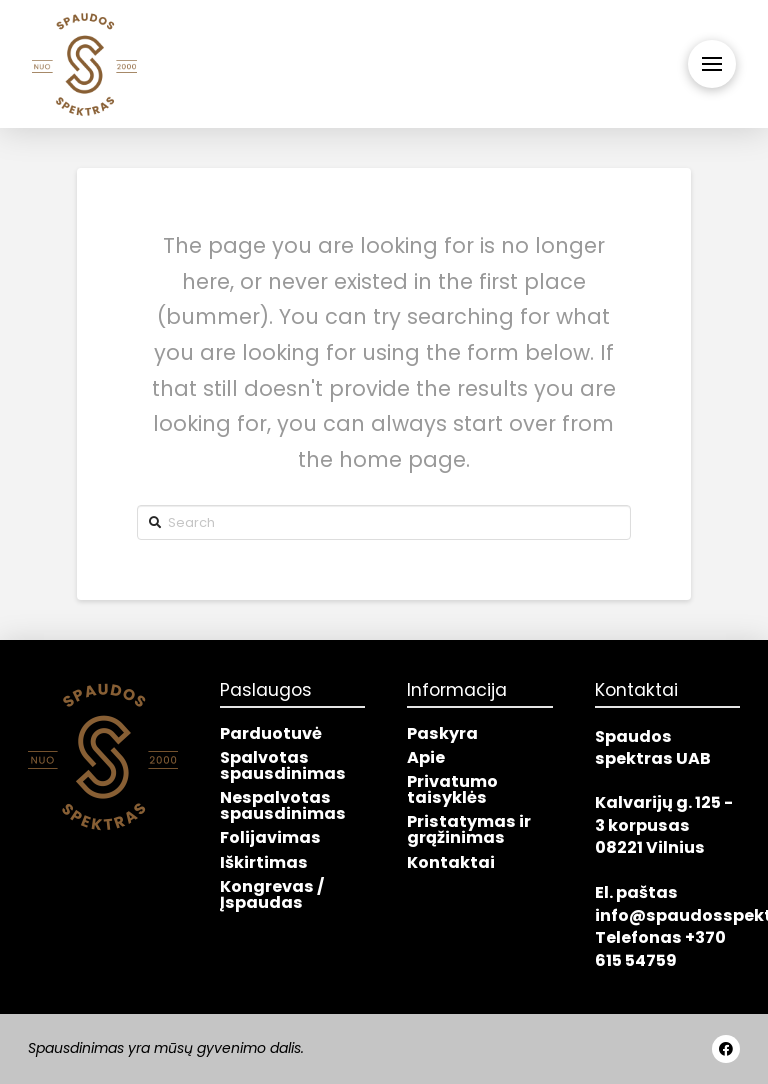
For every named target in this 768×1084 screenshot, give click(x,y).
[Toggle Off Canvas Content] (712, 64)
